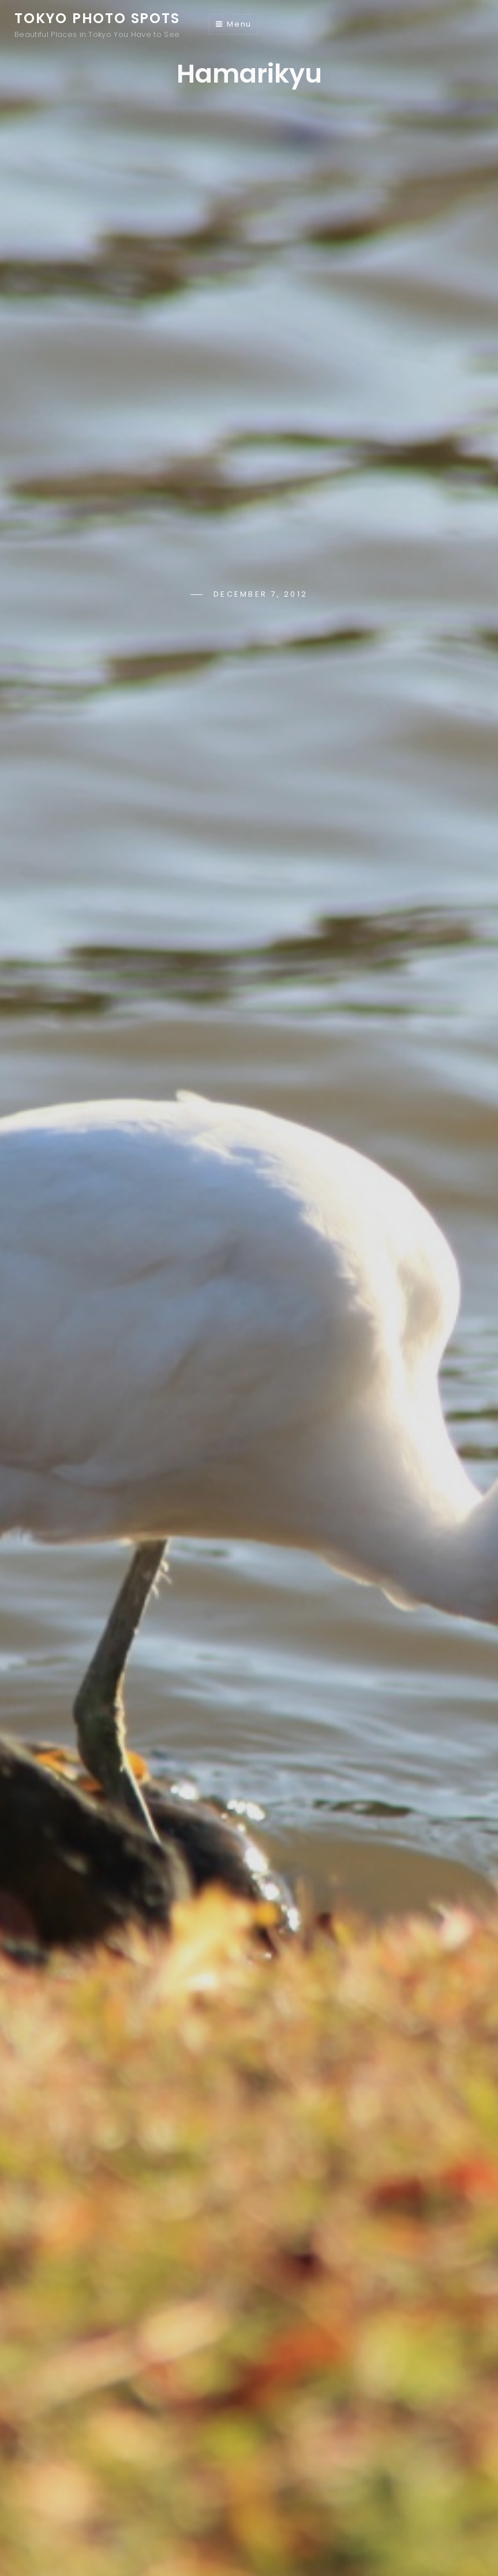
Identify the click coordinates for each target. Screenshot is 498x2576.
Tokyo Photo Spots (97, 18)
